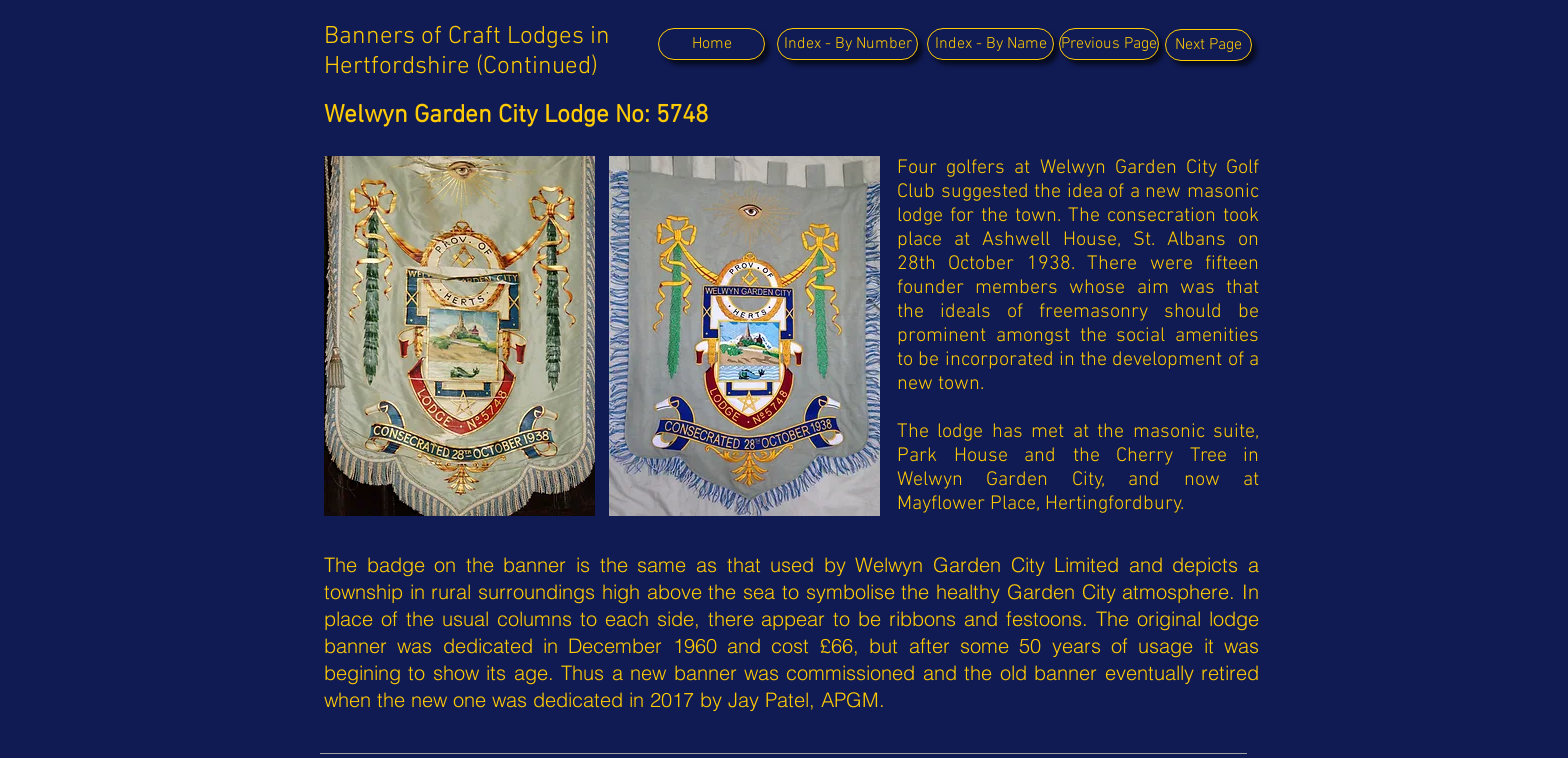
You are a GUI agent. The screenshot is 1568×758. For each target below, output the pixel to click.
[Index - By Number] (847, 44)
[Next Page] (1208, 45)
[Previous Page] (1109, 44)
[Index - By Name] (990, 44)
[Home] (711, 44)
